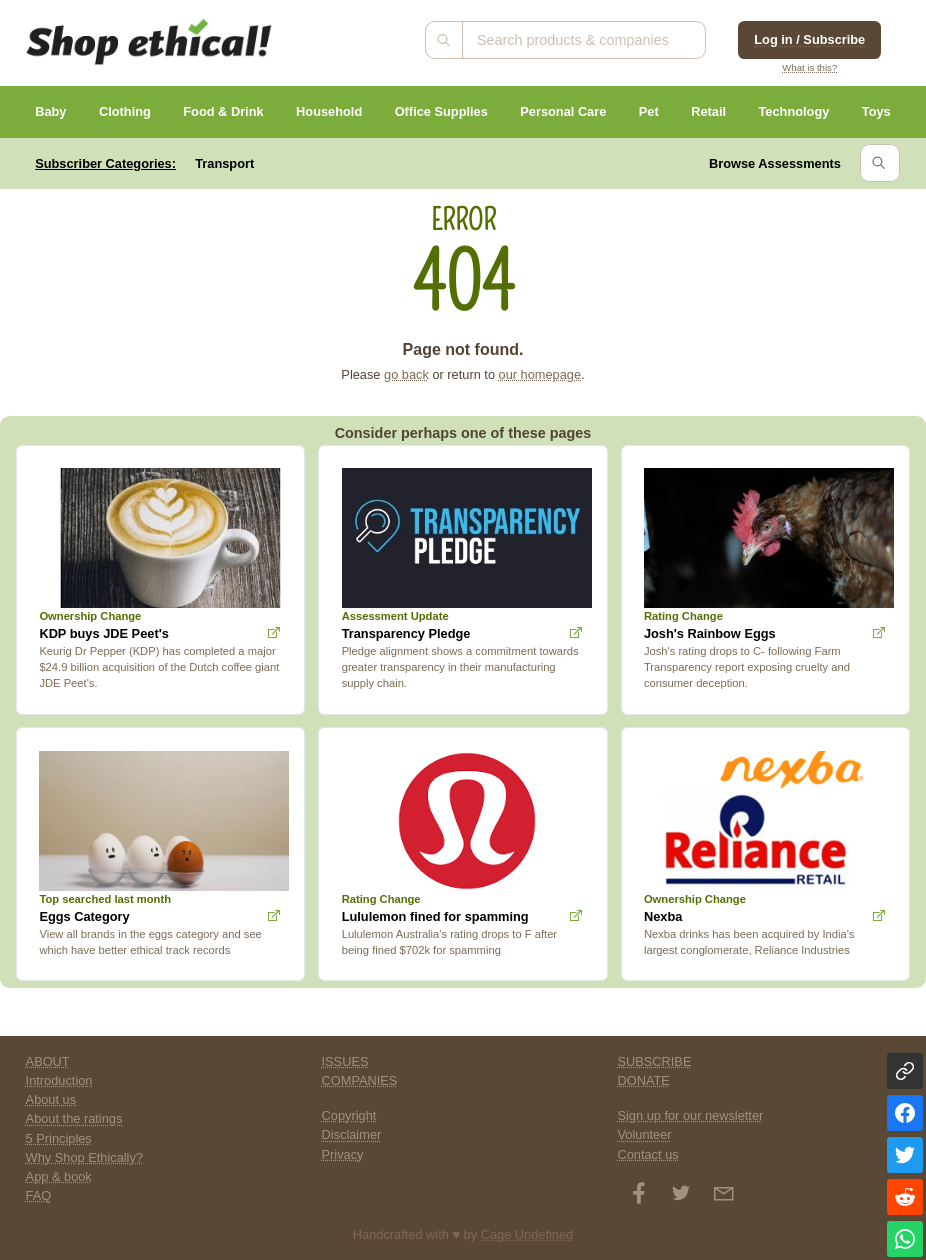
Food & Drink (223, 111)
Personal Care (563, 111)
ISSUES (345, 1061)
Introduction (59, 1080)
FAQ (39, 1195)
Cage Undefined (527, 1234)
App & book (59, 1176)
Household (329, 111)
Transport (224, 163)
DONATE (643, 1080)
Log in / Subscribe (809, 39)
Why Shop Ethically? (84, 1157)
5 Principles (59, 1138)
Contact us (647, 1154)
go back (406, 374)
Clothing (125, 111)
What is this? (809, 67)
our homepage (540, 374)
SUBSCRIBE (654, 1061)
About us (51, 1099)
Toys (876, 111)
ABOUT (48, 1061)
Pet (649, 111)
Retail (708, 111)
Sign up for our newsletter (690, 1115)
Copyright (349, 1115)
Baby (50, 111)
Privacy (343, 1154)
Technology (793, 111)
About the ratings (74, 1118)
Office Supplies (441, 111)
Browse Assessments (775, 163)
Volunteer (644, 1134)
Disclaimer (352, 1134)
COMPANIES (360, 1080)
